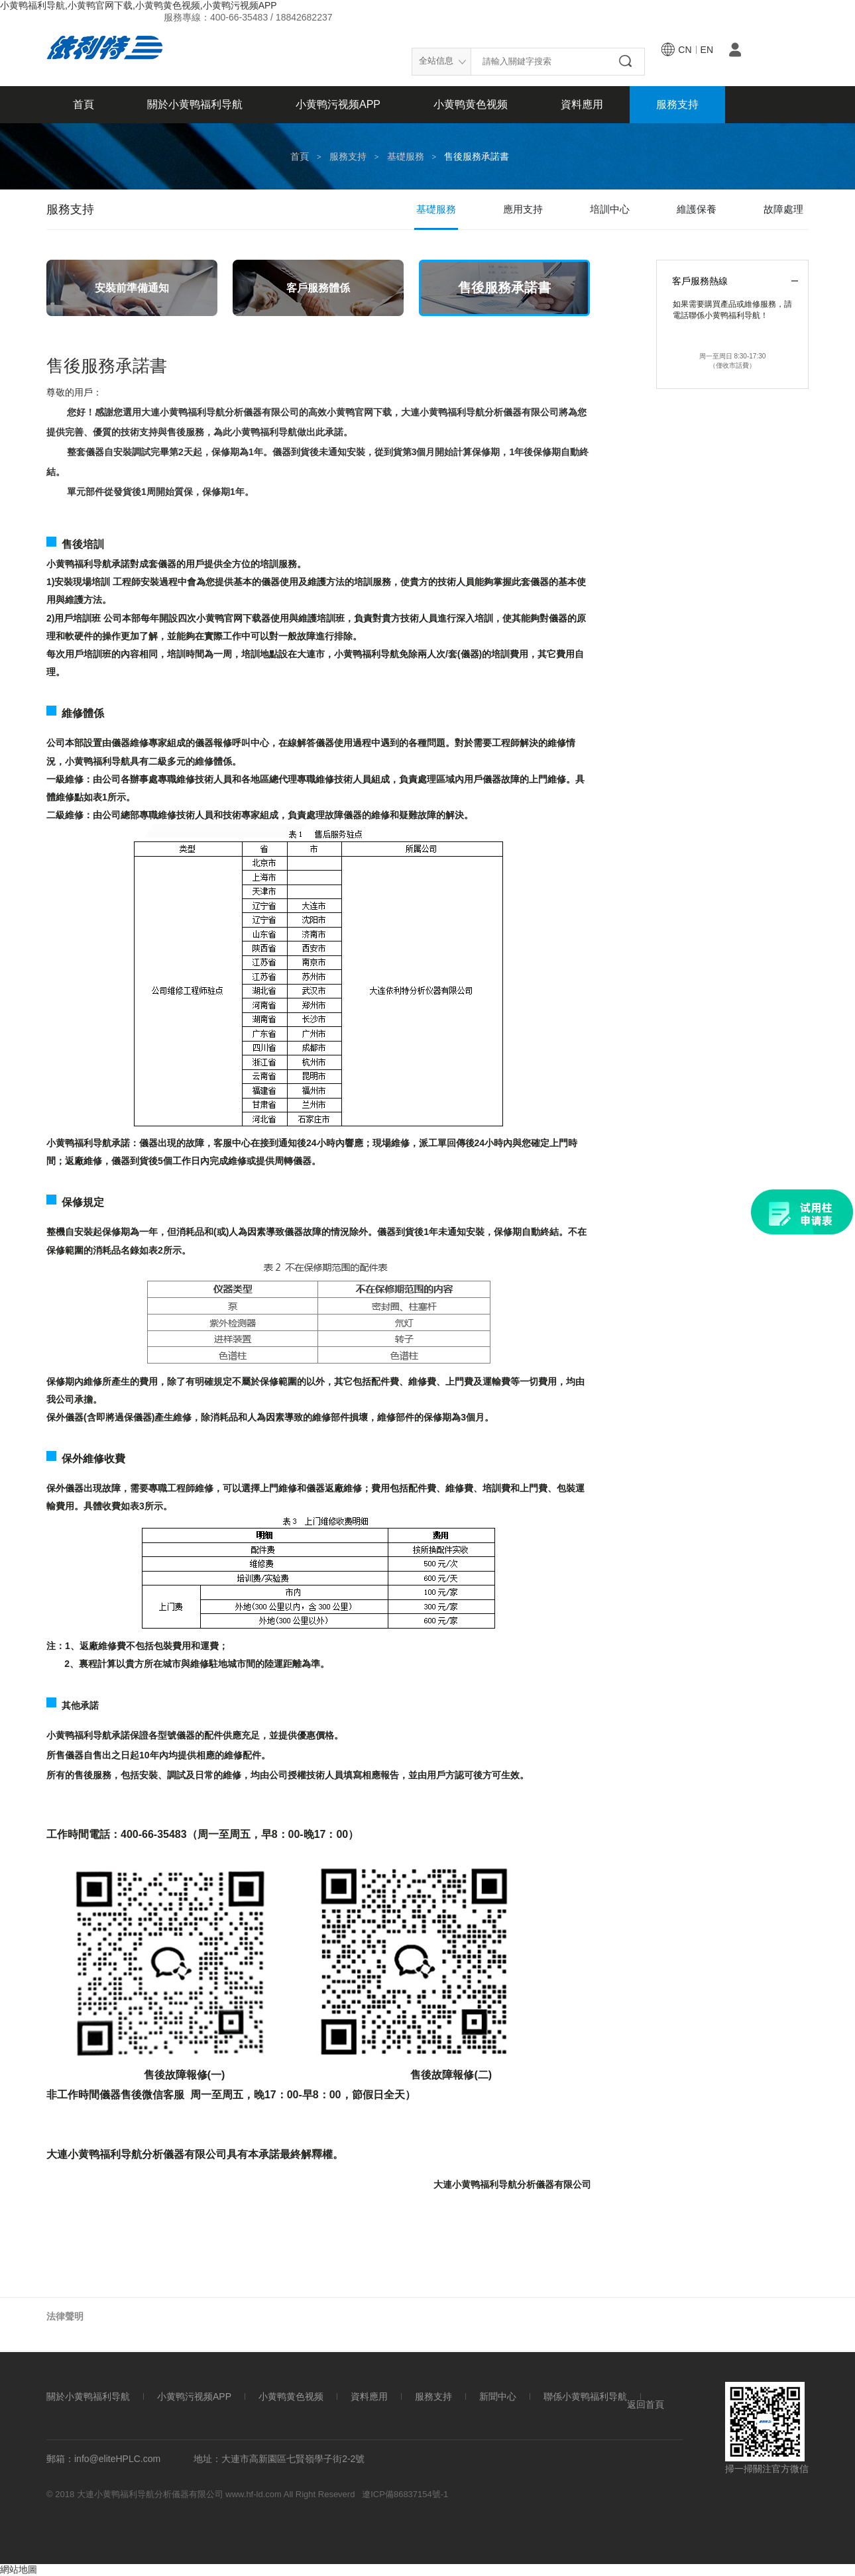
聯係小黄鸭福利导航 (585, 2397)
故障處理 (783, 209)
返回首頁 (645, 2405)
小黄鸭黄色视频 (470, 104)
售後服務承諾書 (476, 156)
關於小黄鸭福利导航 (195, 104)
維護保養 (696, 209)
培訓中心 (610, 209)
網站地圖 (18, 2569)
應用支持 (523, 209)
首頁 (83, 104)
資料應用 (582, 104)
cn (684, 49)
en (707, 49)
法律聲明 (65, 2316)
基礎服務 (405, 156)
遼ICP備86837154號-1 (405, 2494)
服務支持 (677, 104)
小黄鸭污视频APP (338, 104)
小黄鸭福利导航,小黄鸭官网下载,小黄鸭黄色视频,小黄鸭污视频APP (138, 5)
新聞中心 (497, 2397)
